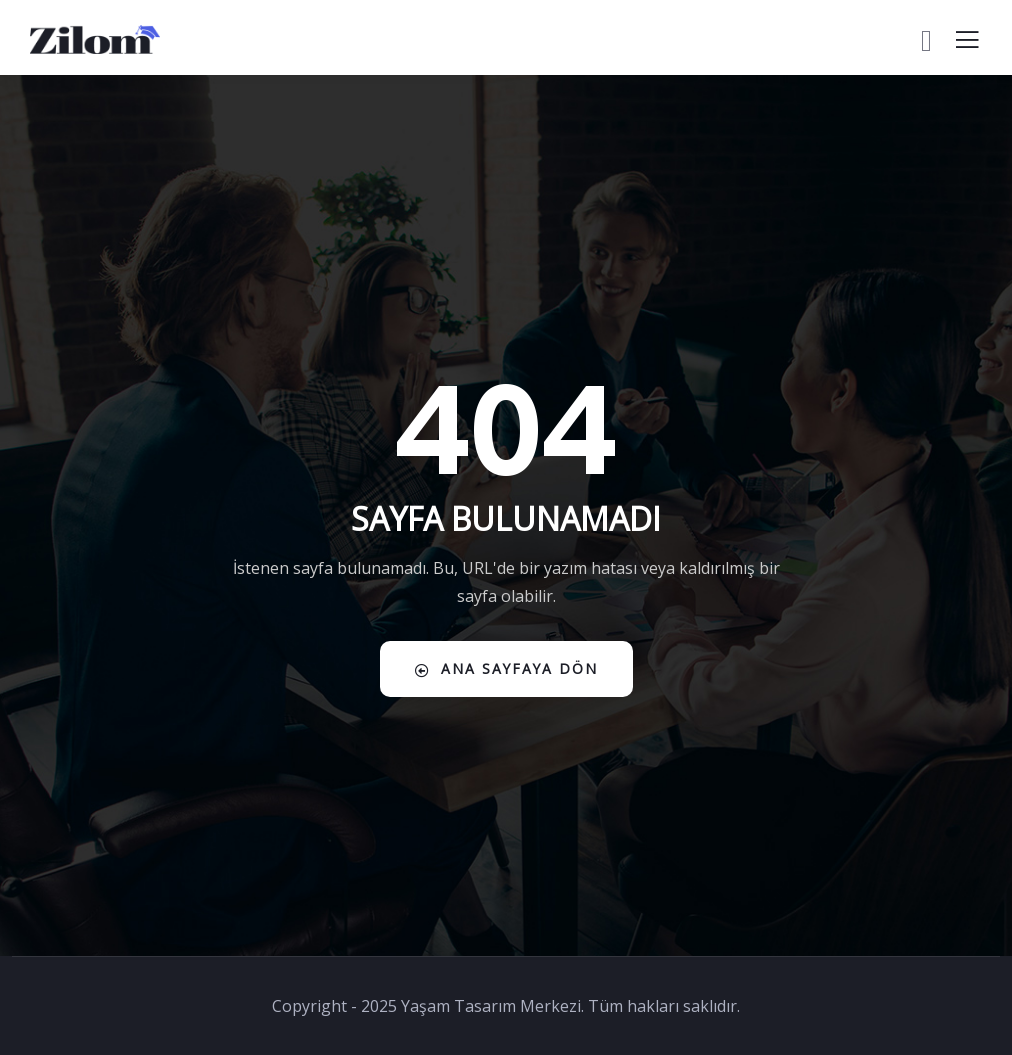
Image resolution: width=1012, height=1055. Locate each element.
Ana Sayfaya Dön (506, 668)
